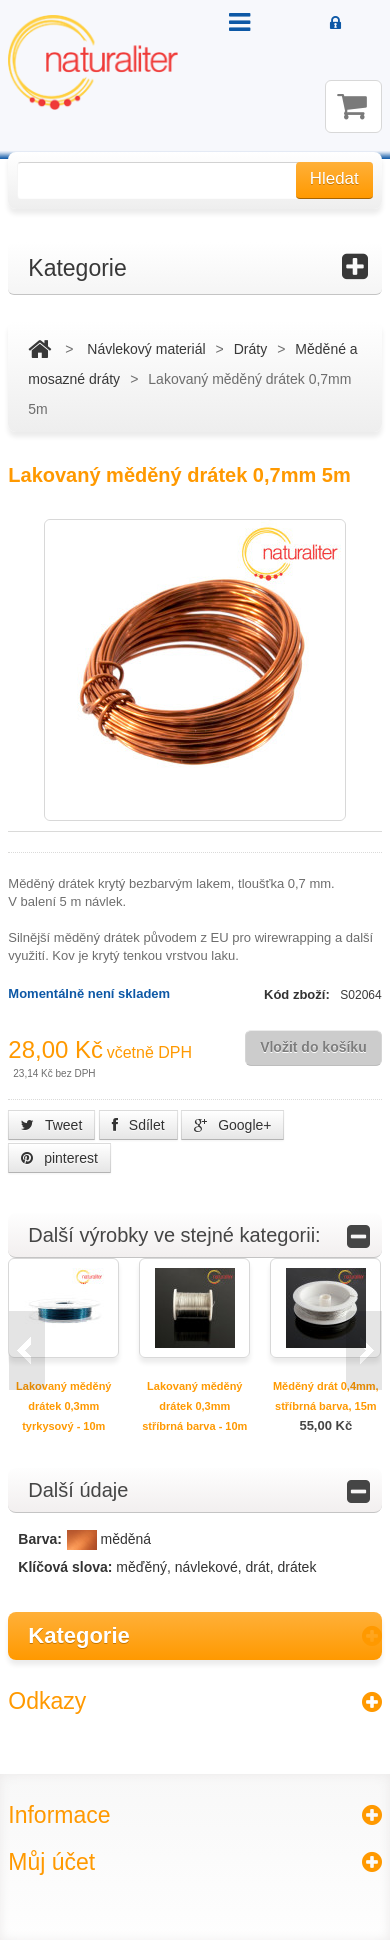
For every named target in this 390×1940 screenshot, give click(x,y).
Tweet (51, 1125)
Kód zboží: (298, 994)
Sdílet (138, 1125)
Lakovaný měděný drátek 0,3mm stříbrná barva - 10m (194, 1406)
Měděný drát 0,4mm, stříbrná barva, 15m (326, 1396)
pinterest (59, 1158)
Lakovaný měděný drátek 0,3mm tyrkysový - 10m (63, 1406)
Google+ (232, 1125)
